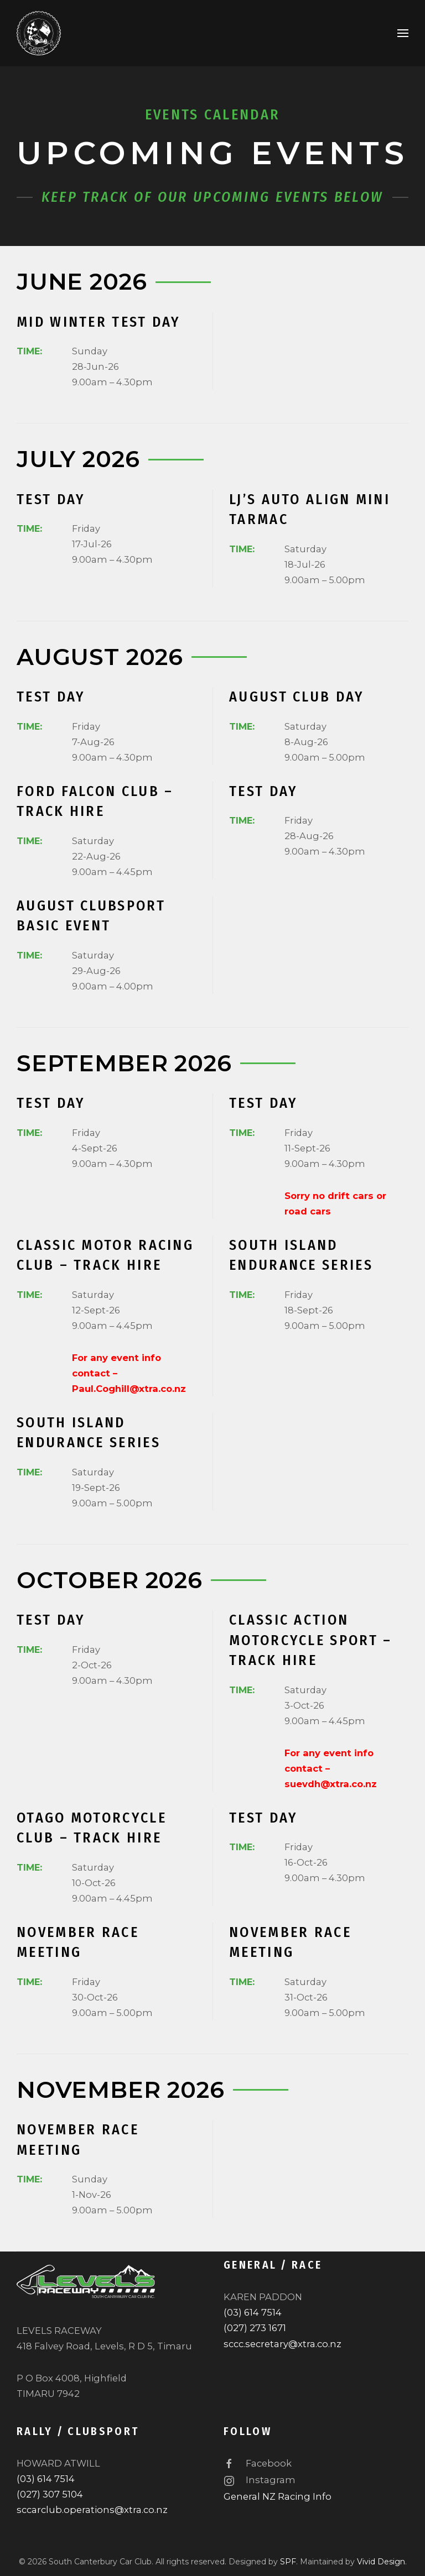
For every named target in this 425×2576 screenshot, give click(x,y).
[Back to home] (39, 33)
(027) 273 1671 (255, 2327)
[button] (402, 33)
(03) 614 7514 (253, 2312)
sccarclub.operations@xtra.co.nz (92, 2509)
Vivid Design (381, 2562)
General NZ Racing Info (277, 2496)
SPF (288, 2562)
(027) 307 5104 (50, 2494)
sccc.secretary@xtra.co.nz (282, 2343)
